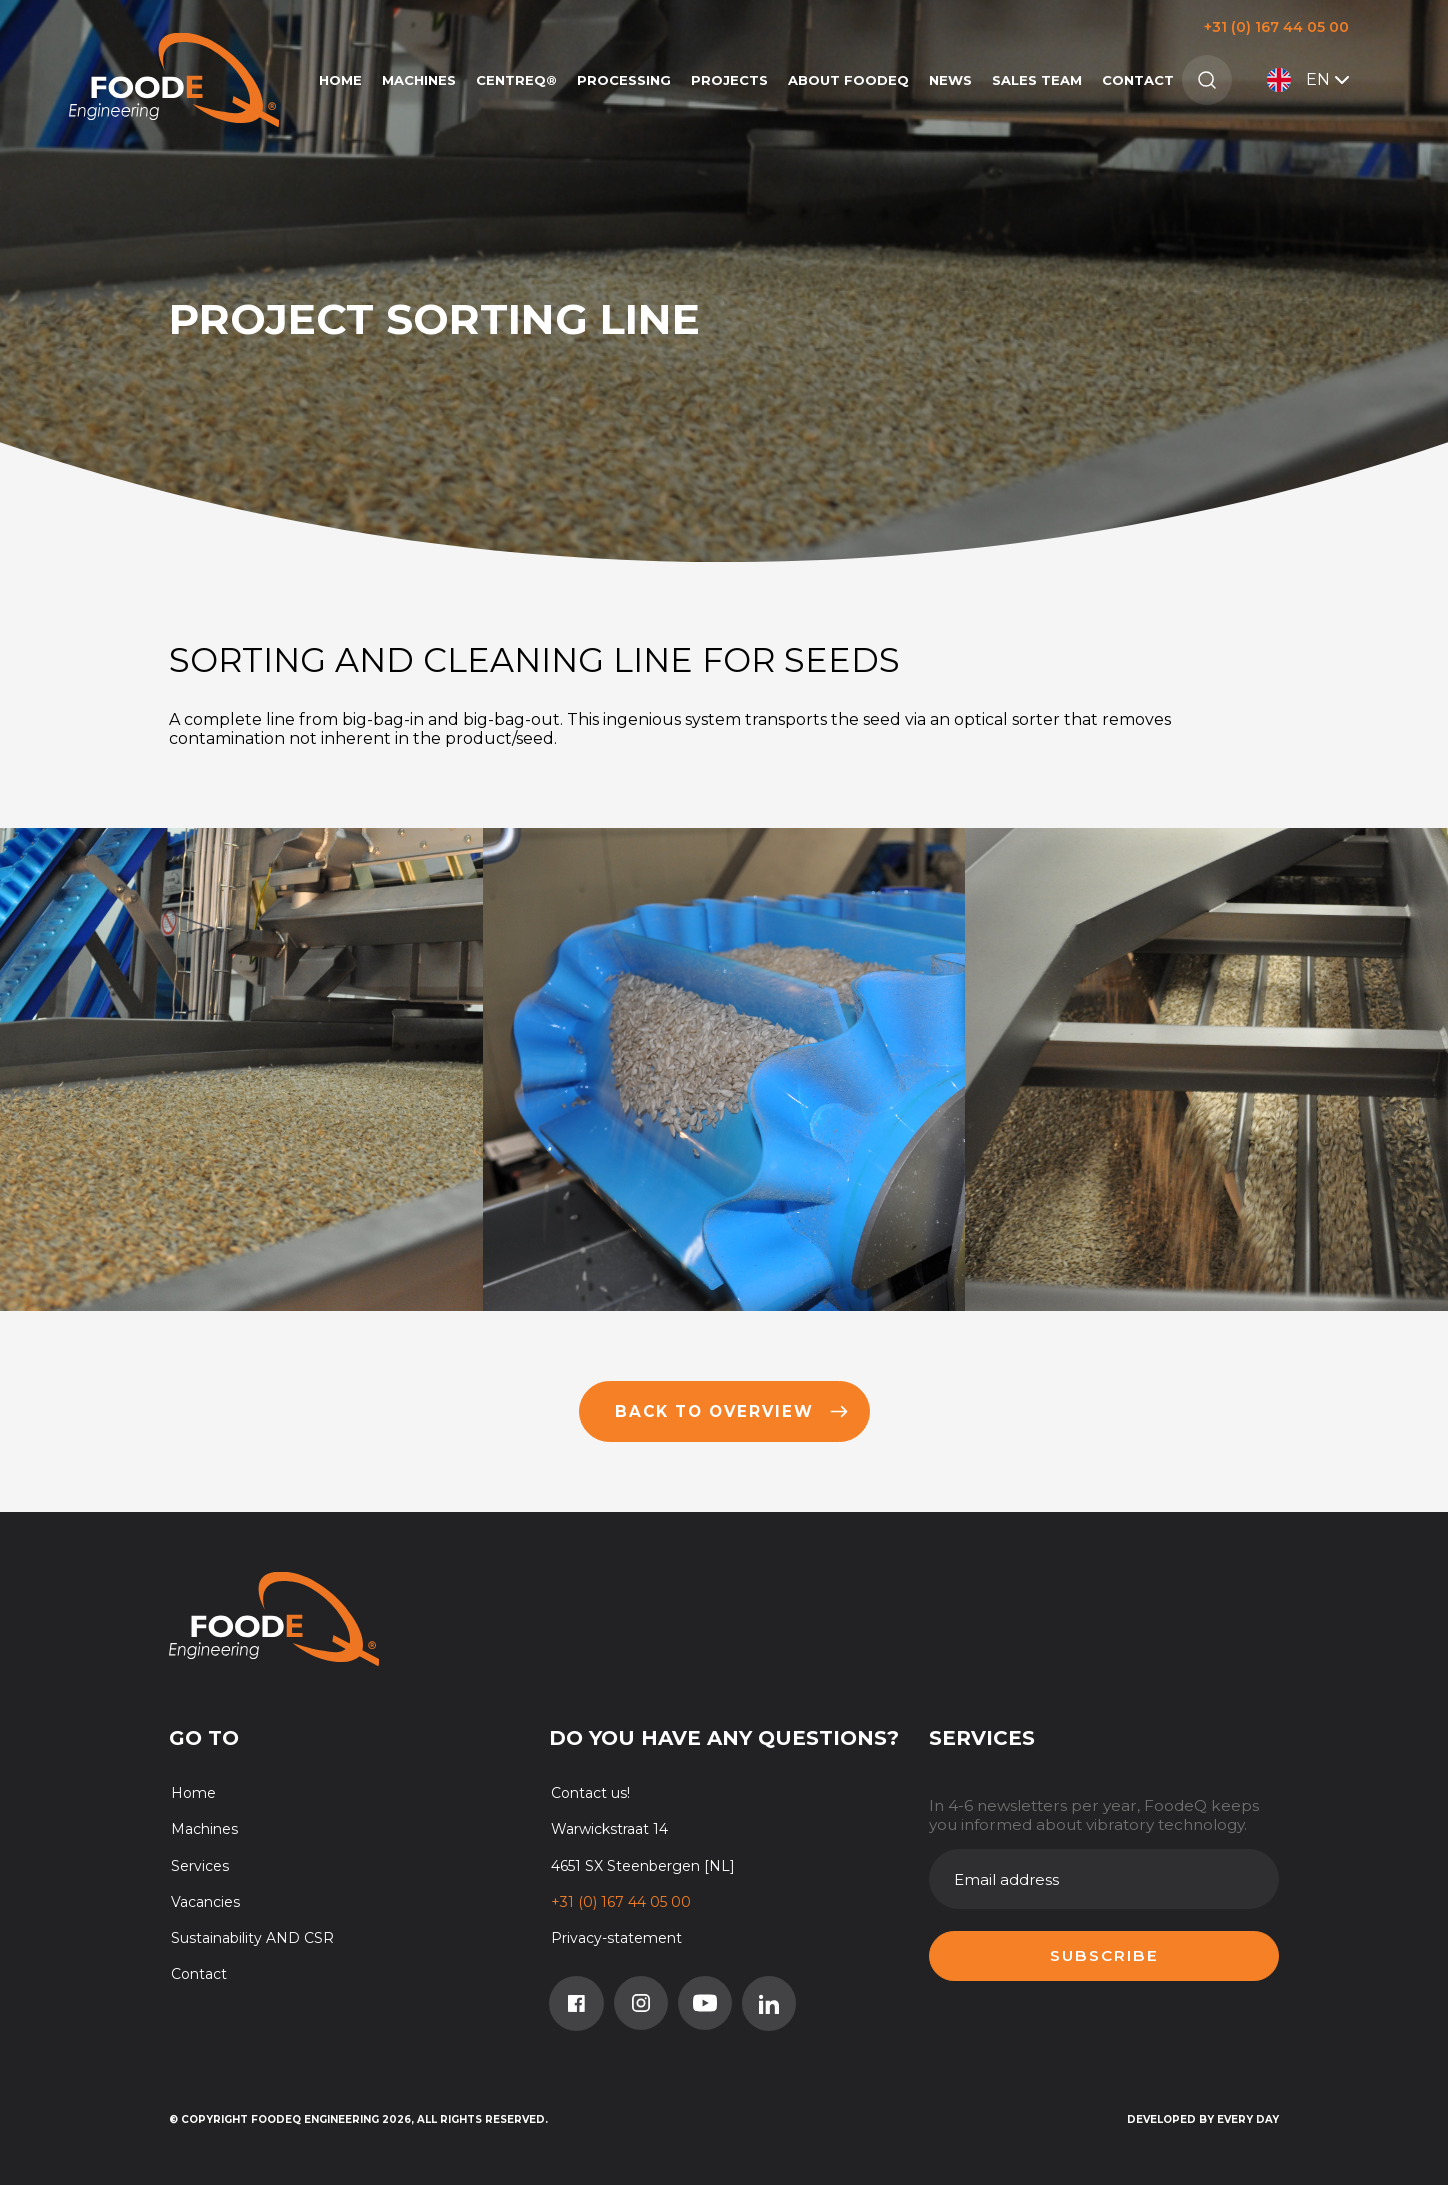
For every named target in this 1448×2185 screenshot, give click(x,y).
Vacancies (205, 1902)
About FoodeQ (848, 80)
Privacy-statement (616, 1938)
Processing (624, 80)
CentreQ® (516, 80)
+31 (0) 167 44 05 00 (1276, 27)
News (950, 80)
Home (340, 80)
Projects (729, 80)
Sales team (1037, 80)
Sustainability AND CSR (252, 1938)
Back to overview (732, 1411)
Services (200, 1866)
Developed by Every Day (1203, 2119)
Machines (419, 80)
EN (1310, 80)
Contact (1138, 80)
